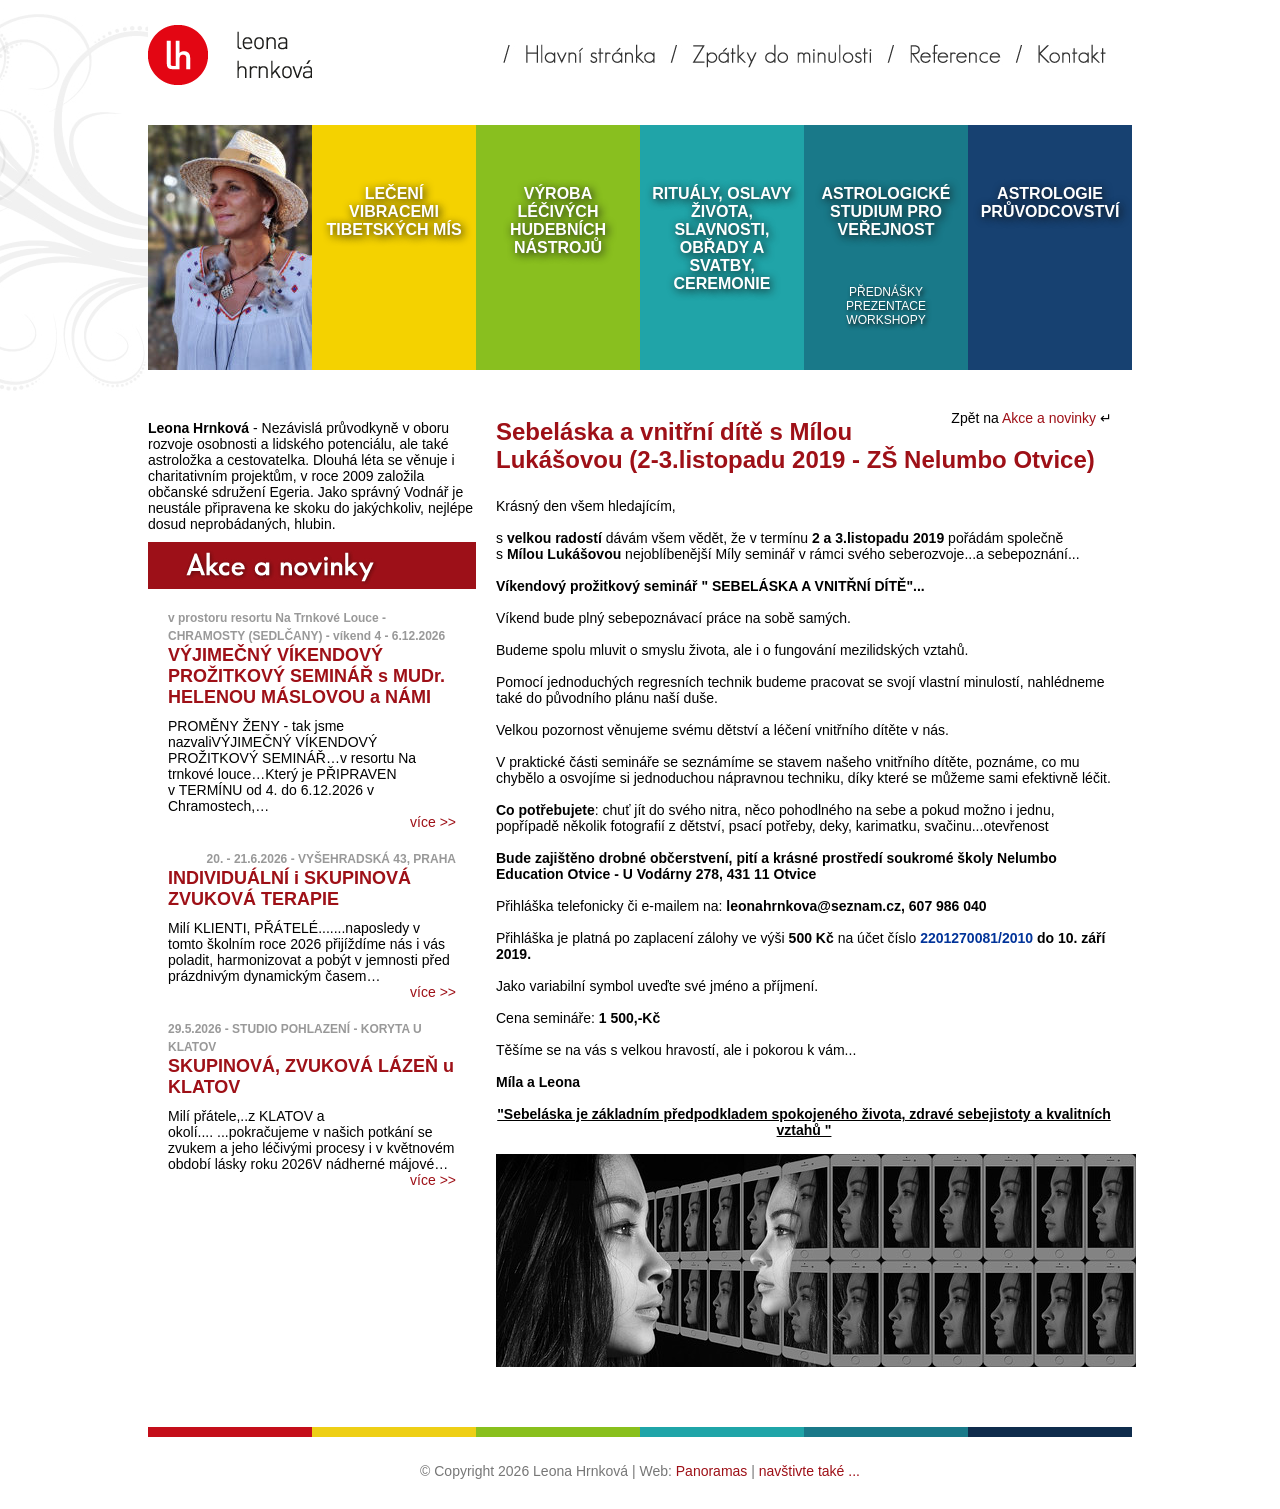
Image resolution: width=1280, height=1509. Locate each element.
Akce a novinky (1051, 418)
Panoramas (712, 1471)
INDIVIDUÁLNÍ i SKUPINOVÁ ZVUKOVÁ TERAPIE (289, 888)
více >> (433, 822)
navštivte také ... (809, 1471)
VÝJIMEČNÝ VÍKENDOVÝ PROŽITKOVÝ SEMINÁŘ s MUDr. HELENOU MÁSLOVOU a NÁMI (306, 676)
